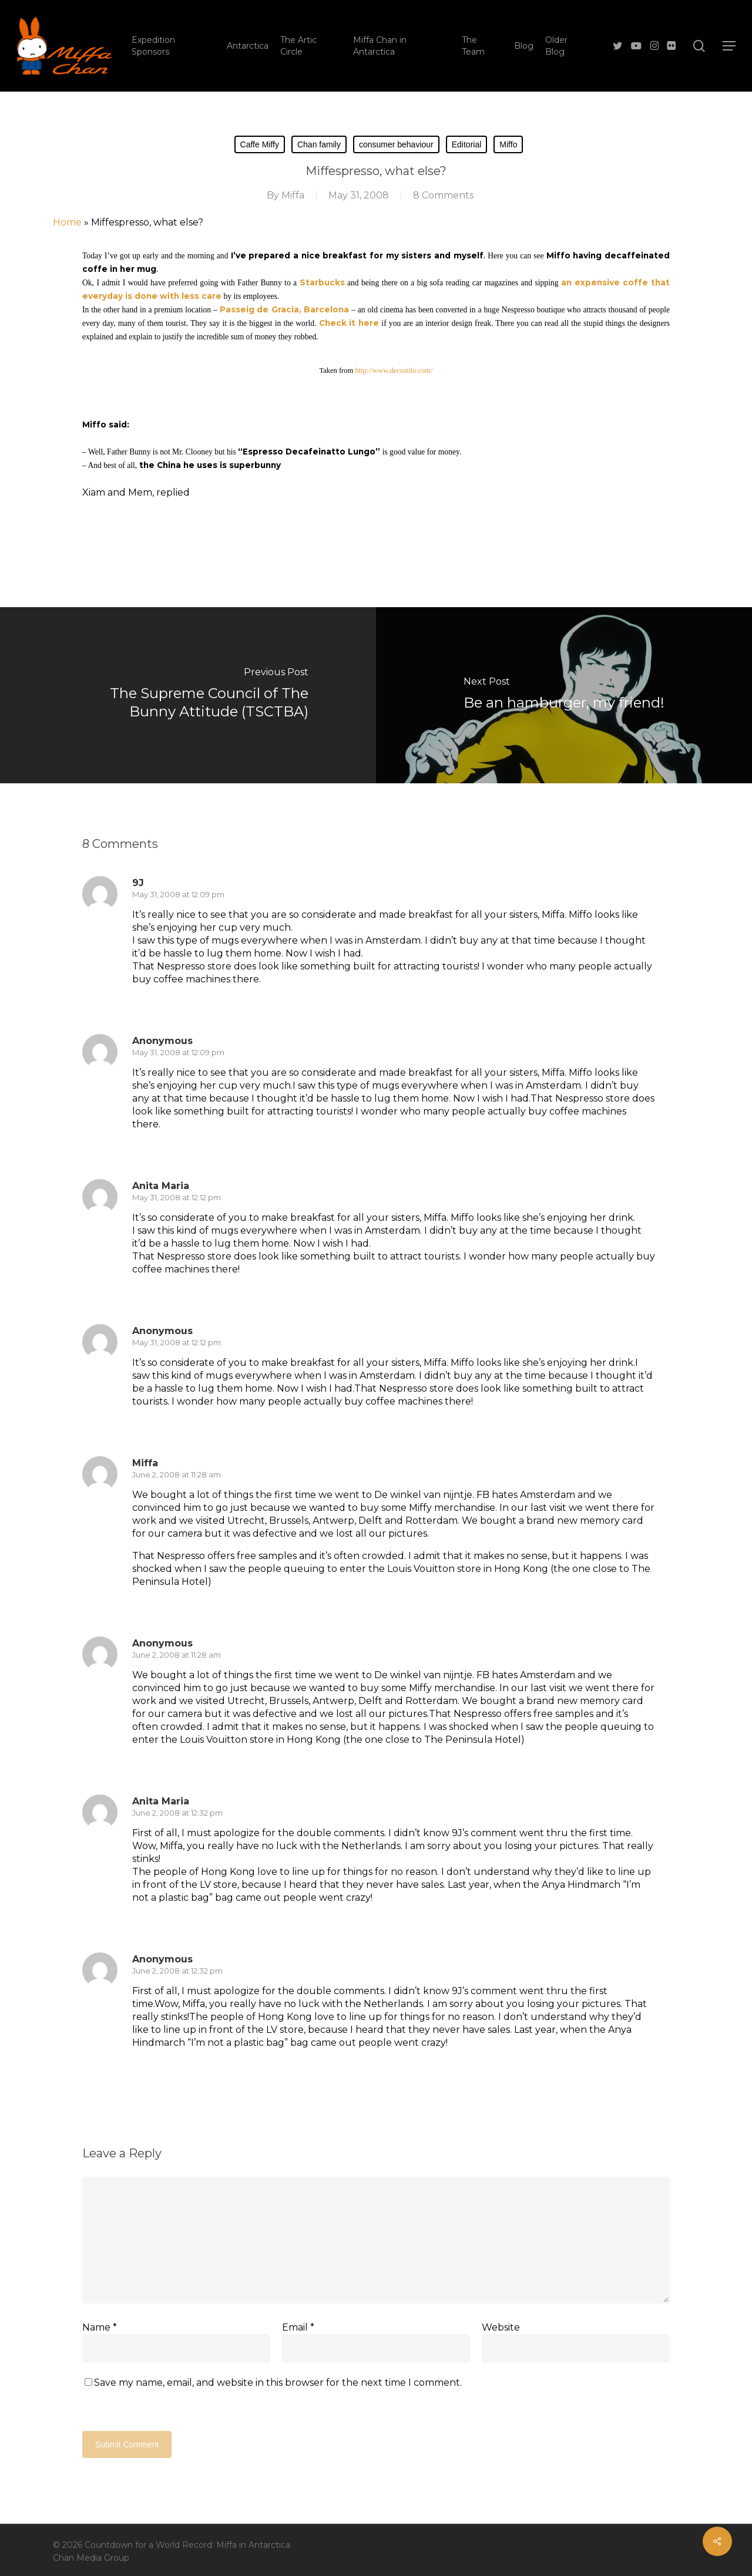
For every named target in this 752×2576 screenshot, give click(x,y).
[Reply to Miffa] (152, 1603)
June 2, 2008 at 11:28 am (176, 1474)
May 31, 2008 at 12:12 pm (176, 1197)
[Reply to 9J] (152, 1001)
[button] (729, 46)
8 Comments (443, 195)
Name (99, 2327)
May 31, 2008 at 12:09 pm (178, 894)
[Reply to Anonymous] (152, 1146)
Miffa (292, 195)
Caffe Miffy (259, 144)
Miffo (508, 144)
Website (501, 2327)
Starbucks (322, 282)
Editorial (467, 144)
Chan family (319, 144)
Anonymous (162, 1643)
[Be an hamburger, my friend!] (564, 695)
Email (298, 2327)
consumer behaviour (396, 144)
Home (67, 222)
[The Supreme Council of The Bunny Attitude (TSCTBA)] (188, 695)
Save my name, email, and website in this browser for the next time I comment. (278, 2382)
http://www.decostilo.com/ (393, 370)
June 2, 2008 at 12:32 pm (177, 1812)
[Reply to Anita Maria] (152, 1291)
